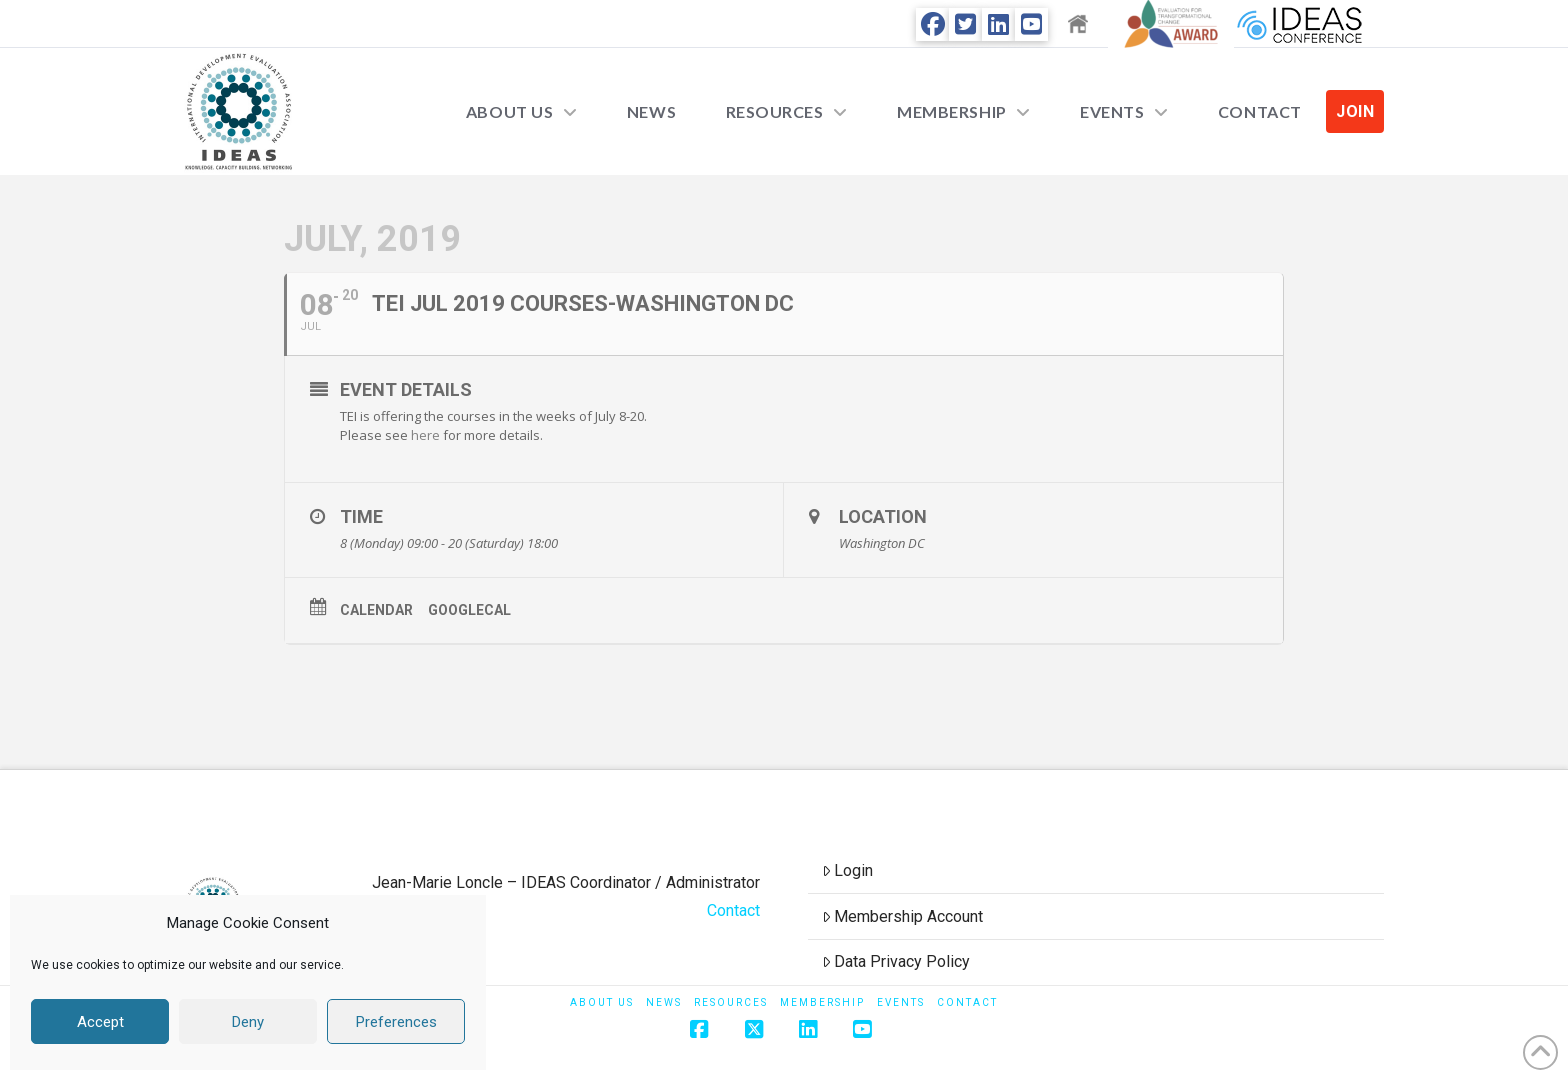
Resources (731, 1002)
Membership (822, 1002)
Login (848, 870)
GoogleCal (469, 610)
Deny (248, 1022)
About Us (602, 1002)
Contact (733, 910)
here (425, 435)
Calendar (376, 610)
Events (901, 1002)
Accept (100, 1022)
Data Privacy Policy (896, 961)
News (664, 1002)
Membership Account (903, 916)
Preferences (396, 1022)
